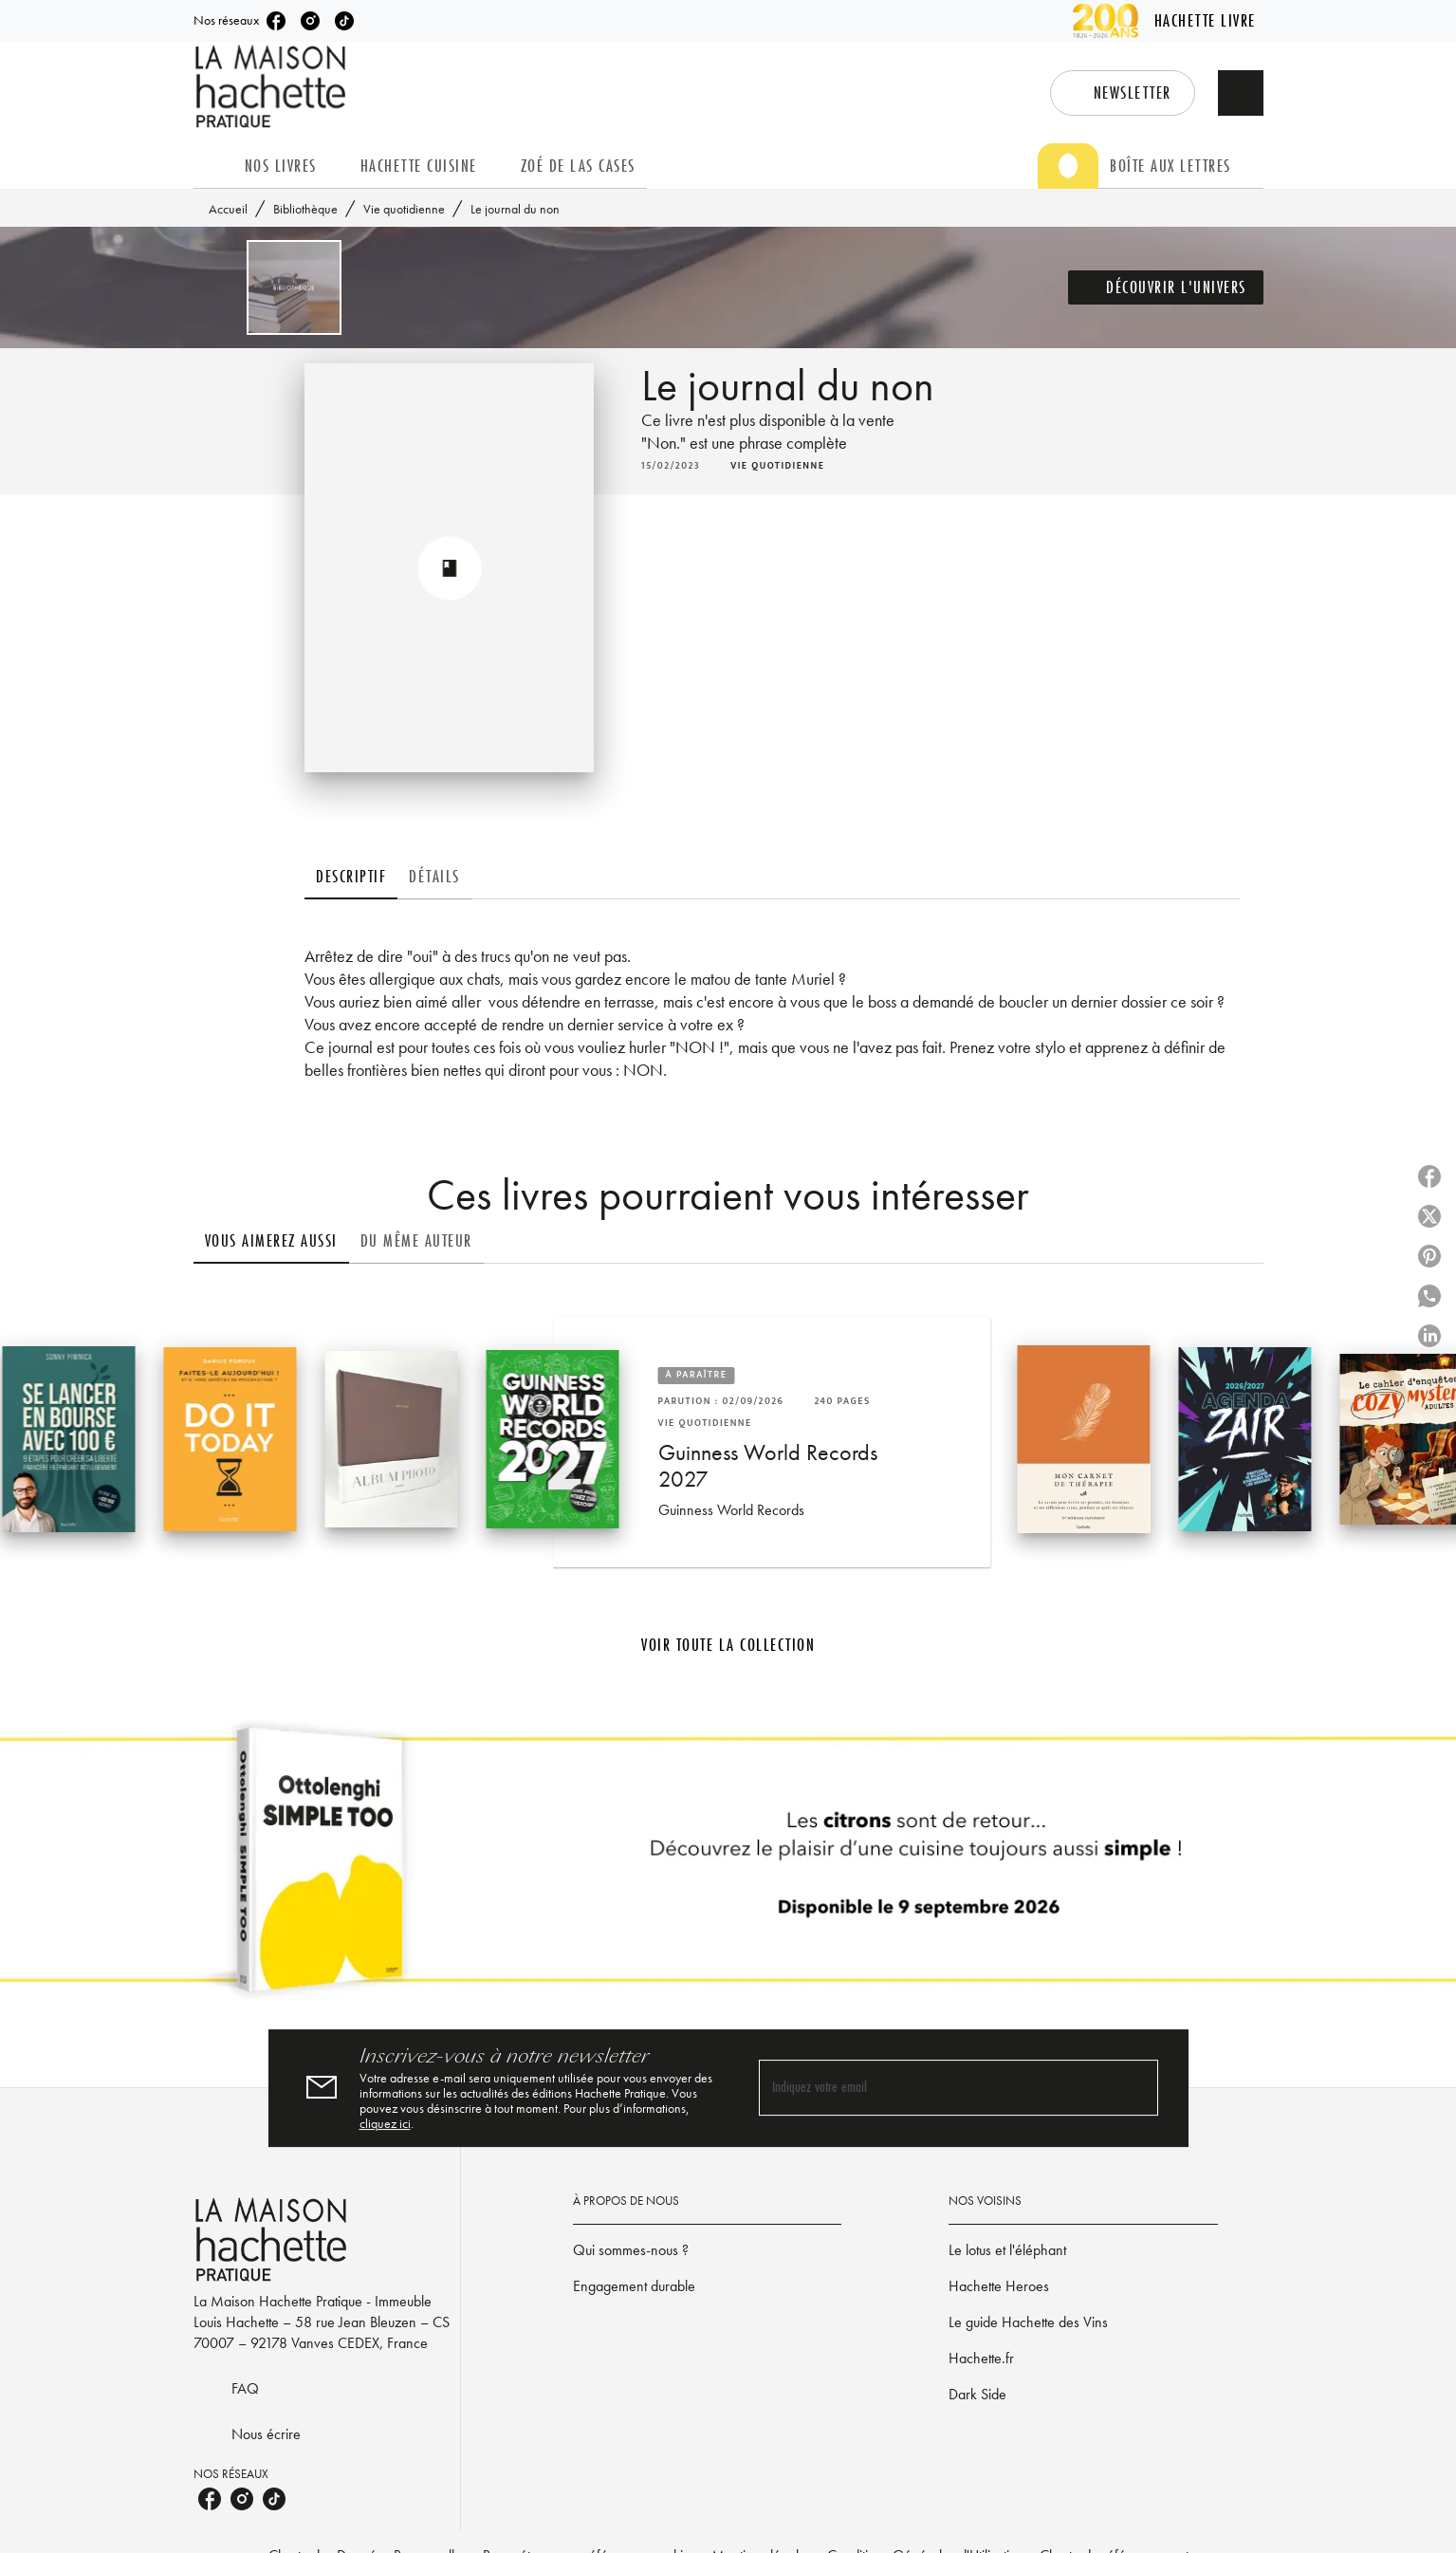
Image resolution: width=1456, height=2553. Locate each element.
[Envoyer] (1135, 2088)
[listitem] (276, 21)
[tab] (213, 166)
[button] (1122, 93)
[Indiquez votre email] (935, 2089)
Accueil (228, 208)
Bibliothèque (305, 208)
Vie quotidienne (404, 208)
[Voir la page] (728, 1867)
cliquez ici (385, 2123)
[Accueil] (273, 87)
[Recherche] (1240, 93)
